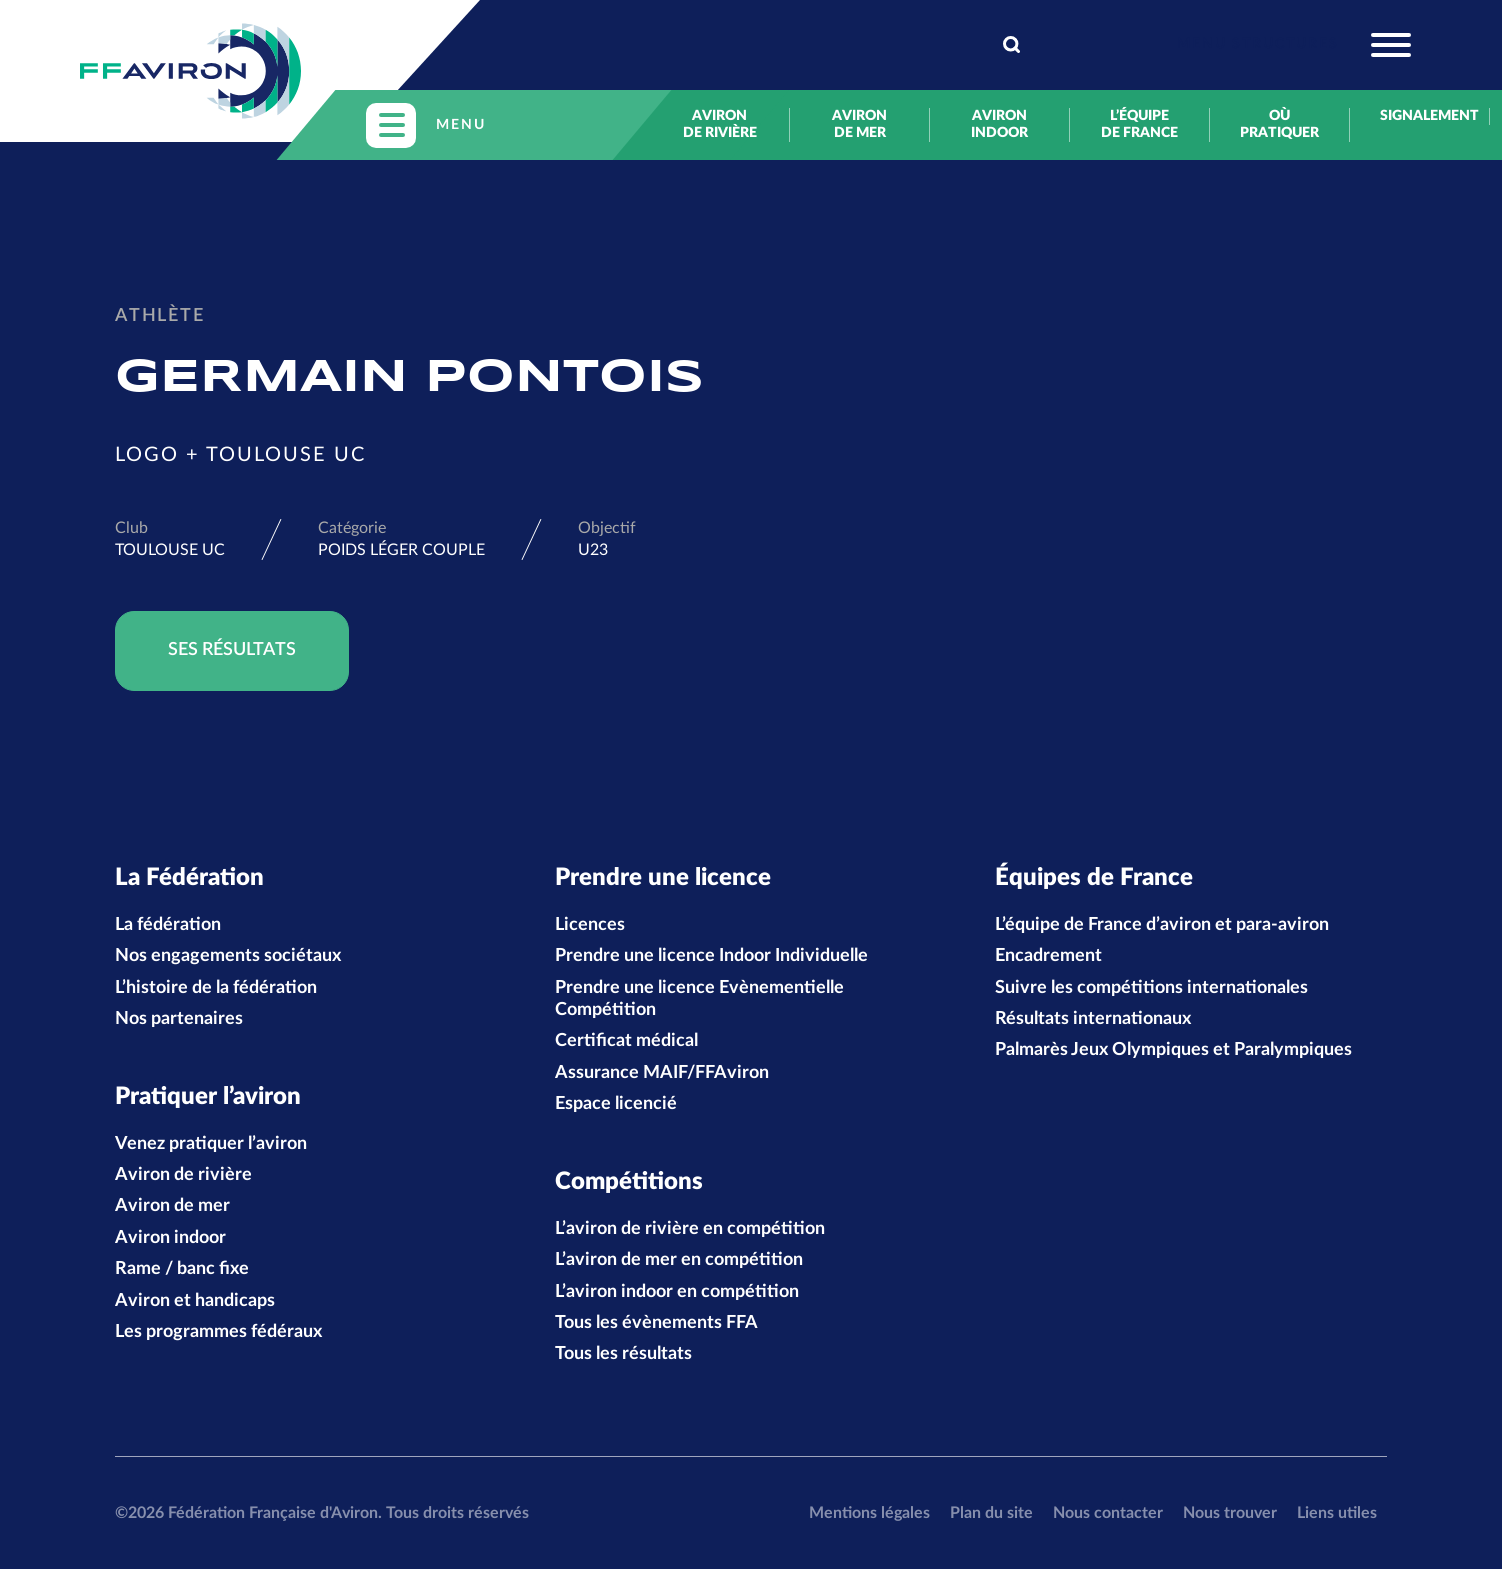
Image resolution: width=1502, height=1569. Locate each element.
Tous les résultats (623, 1354)
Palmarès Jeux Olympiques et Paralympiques (1173, 1050)
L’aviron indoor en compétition (677, 1292)
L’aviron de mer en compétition (679, 1260)
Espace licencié (616, 1104)
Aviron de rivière (720, 124)
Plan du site (991, 1513)
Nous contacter (1108, 1513)
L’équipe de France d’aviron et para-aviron (1162, 925)
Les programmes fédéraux (218, 1332)
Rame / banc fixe (182, 1269)
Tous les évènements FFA (656, 1323)
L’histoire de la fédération (216, 988)
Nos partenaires (179, 1019)
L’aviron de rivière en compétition (690, 1229)
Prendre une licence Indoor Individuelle (711, 956)
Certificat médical (626, 1041)
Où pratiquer (1279, 124)
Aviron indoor (999, 124)
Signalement (1419, 116)
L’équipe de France (1139, 124)
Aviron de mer (859, 124)
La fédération (168, 925)
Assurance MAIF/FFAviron (662, 1073)
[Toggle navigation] (1294, 45)
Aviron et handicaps (195, 1301)
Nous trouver (1230, 1513)
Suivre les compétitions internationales (1151, 988)
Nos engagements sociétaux (228, 956)
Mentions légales (869, 1513)
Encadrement (1048, 956)
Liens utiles (1337, 1513)
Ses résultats (232, 650)
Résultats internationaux (1093, 1019)
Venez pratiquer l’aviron (211, 1144)
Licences (590, 925)
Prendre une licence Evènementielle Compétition (699, 999)
